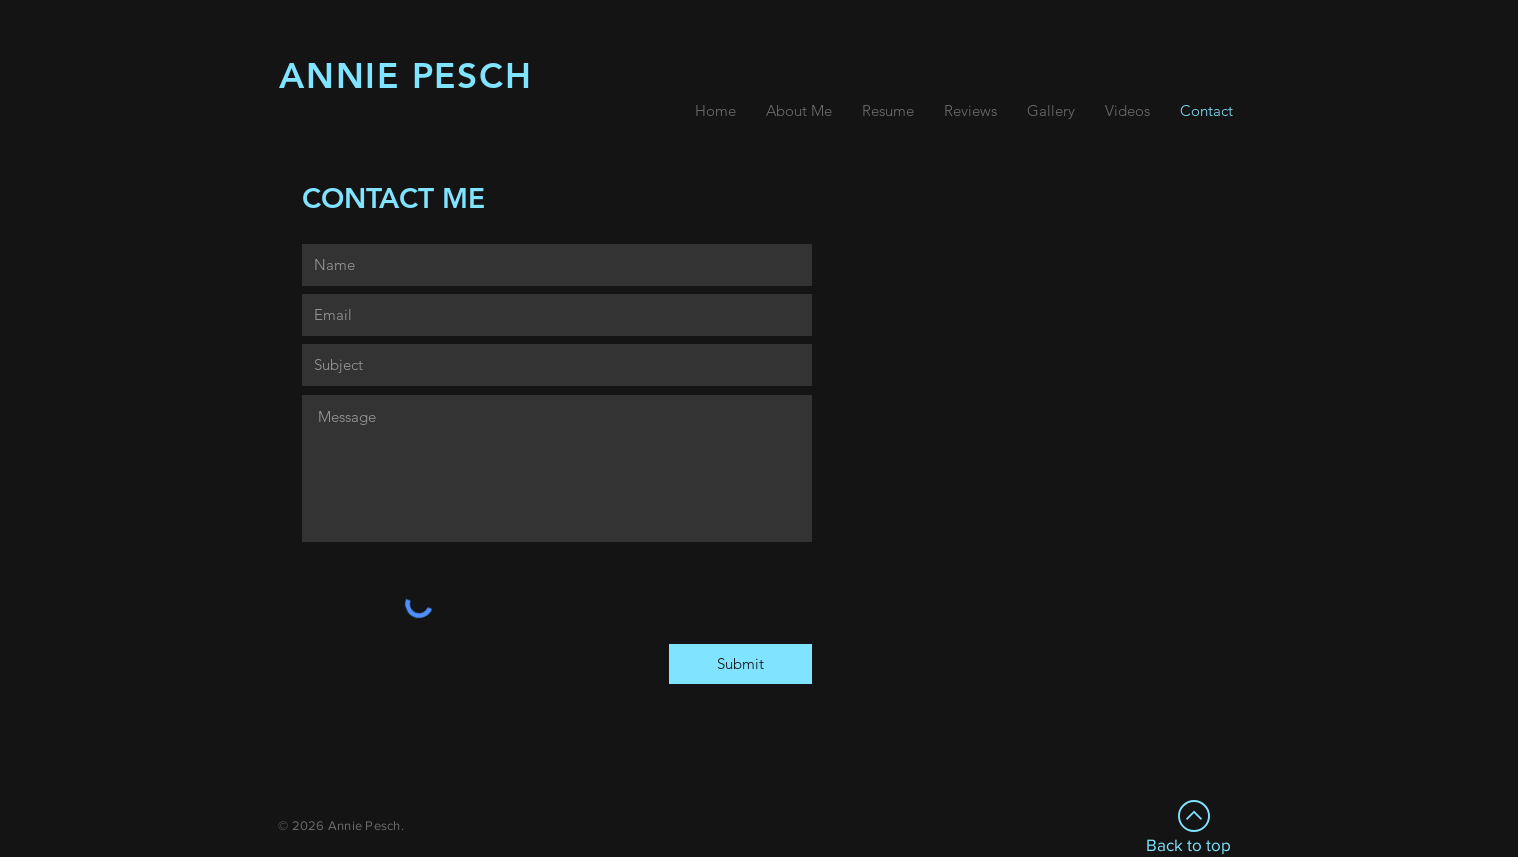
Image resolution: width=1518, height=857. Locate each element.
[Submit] (740, 664)
